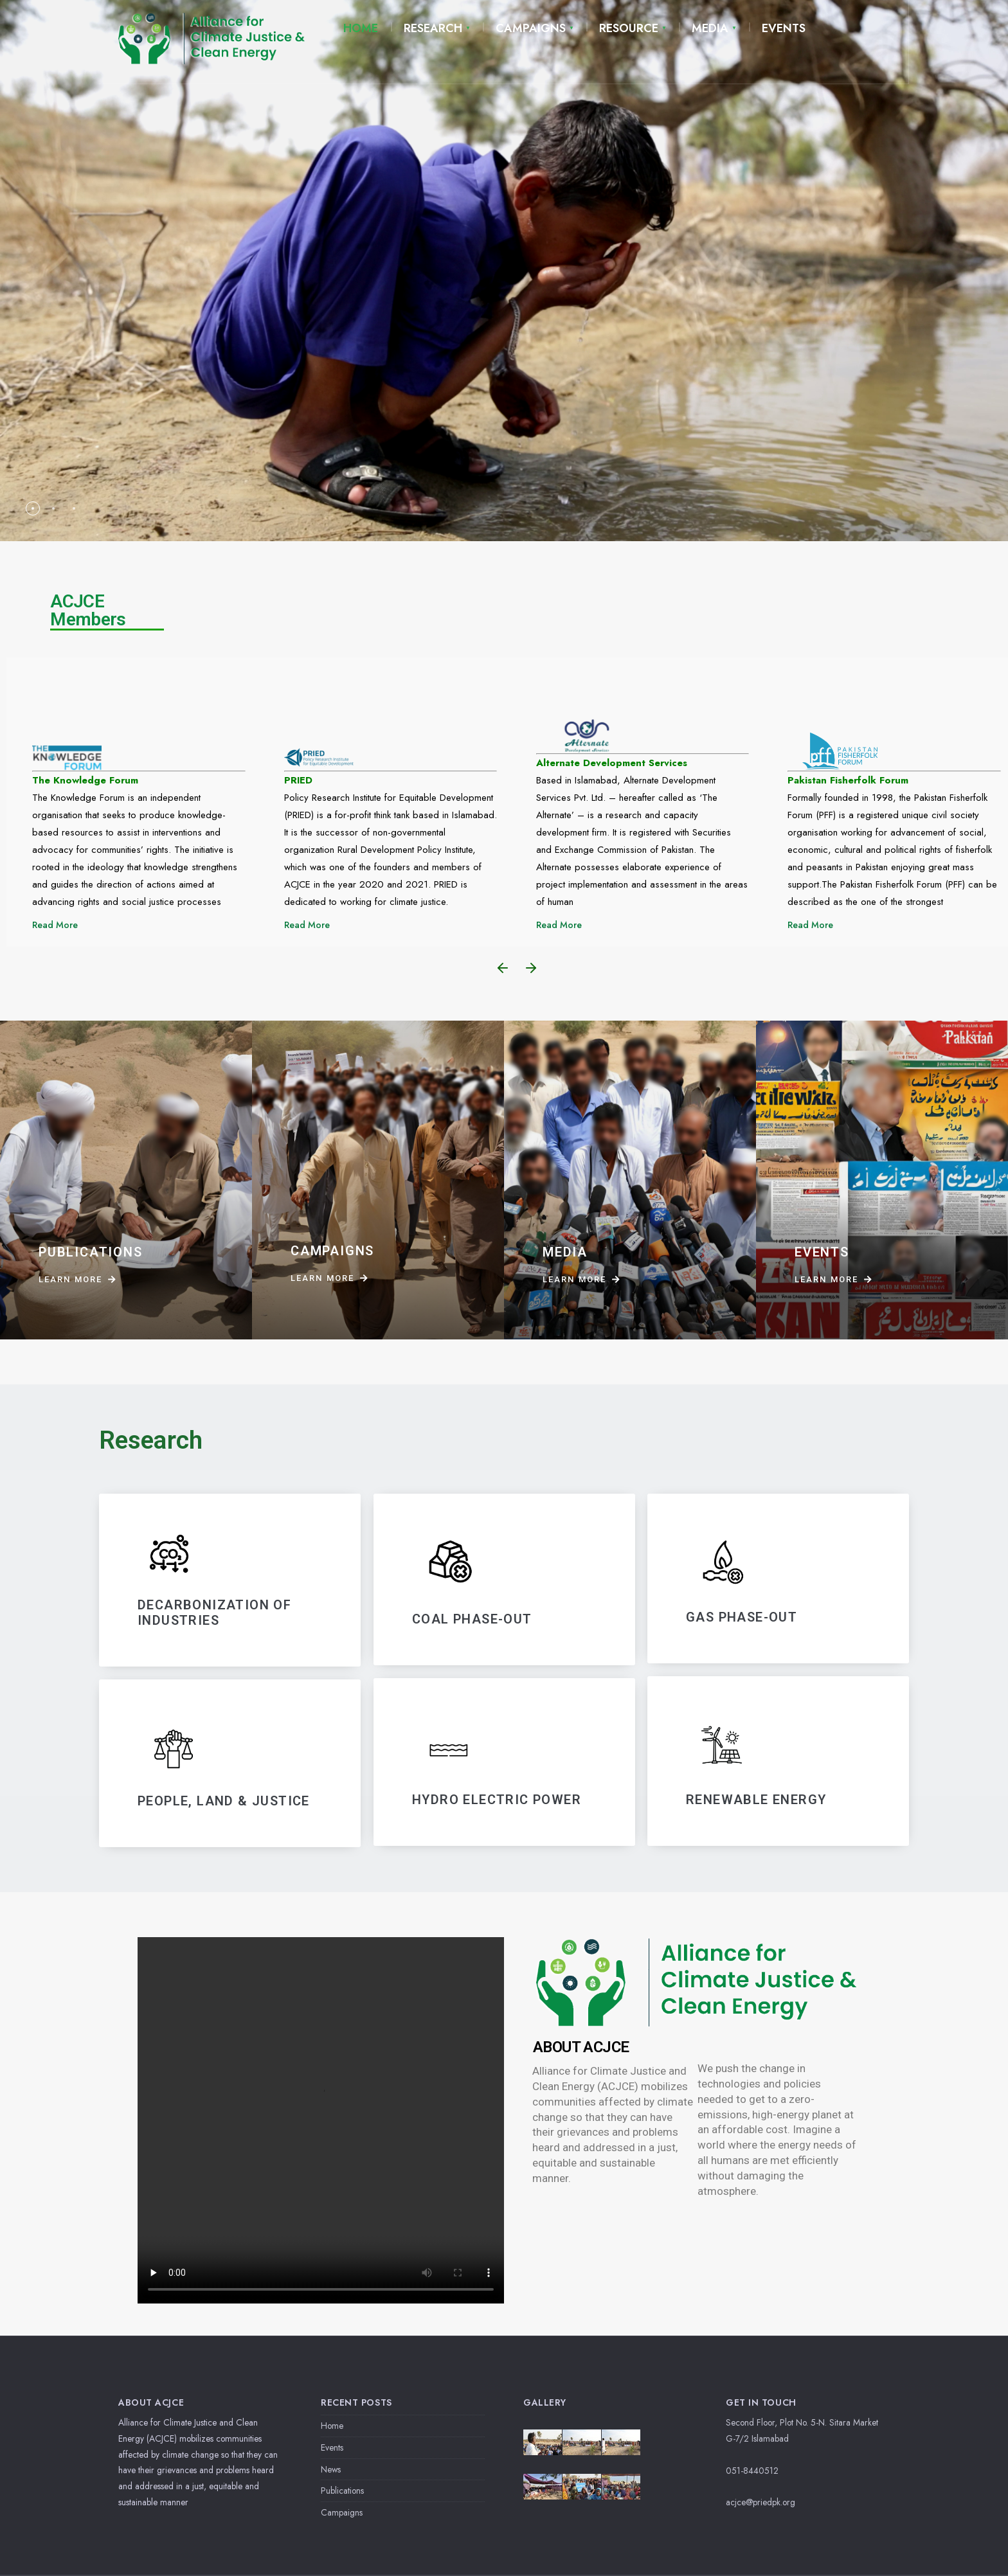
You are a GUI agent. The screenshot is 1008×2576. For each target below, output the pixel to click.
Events (332, 2447)
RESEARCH (433, 28)
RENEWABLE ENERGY (756, 1800)
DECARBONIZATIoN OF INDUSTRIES (214, 1612)
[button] (503, 968)
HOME (360, 28)
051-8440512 (752, 2470)
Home (332, 2425)
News (331, 2469)
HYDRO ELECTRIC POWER (496, 1800)
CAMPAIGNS (531, 28)
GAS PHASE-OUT (741, 1617)
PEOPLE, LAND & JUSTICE (224, 1801)
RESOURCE (628, 28)
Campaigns (342, 2512)
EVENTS (784, 28)
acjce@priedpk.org (760, 2502)
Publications (342, 2490)
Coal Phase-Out (472, 1619)
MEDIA (710, 28)
